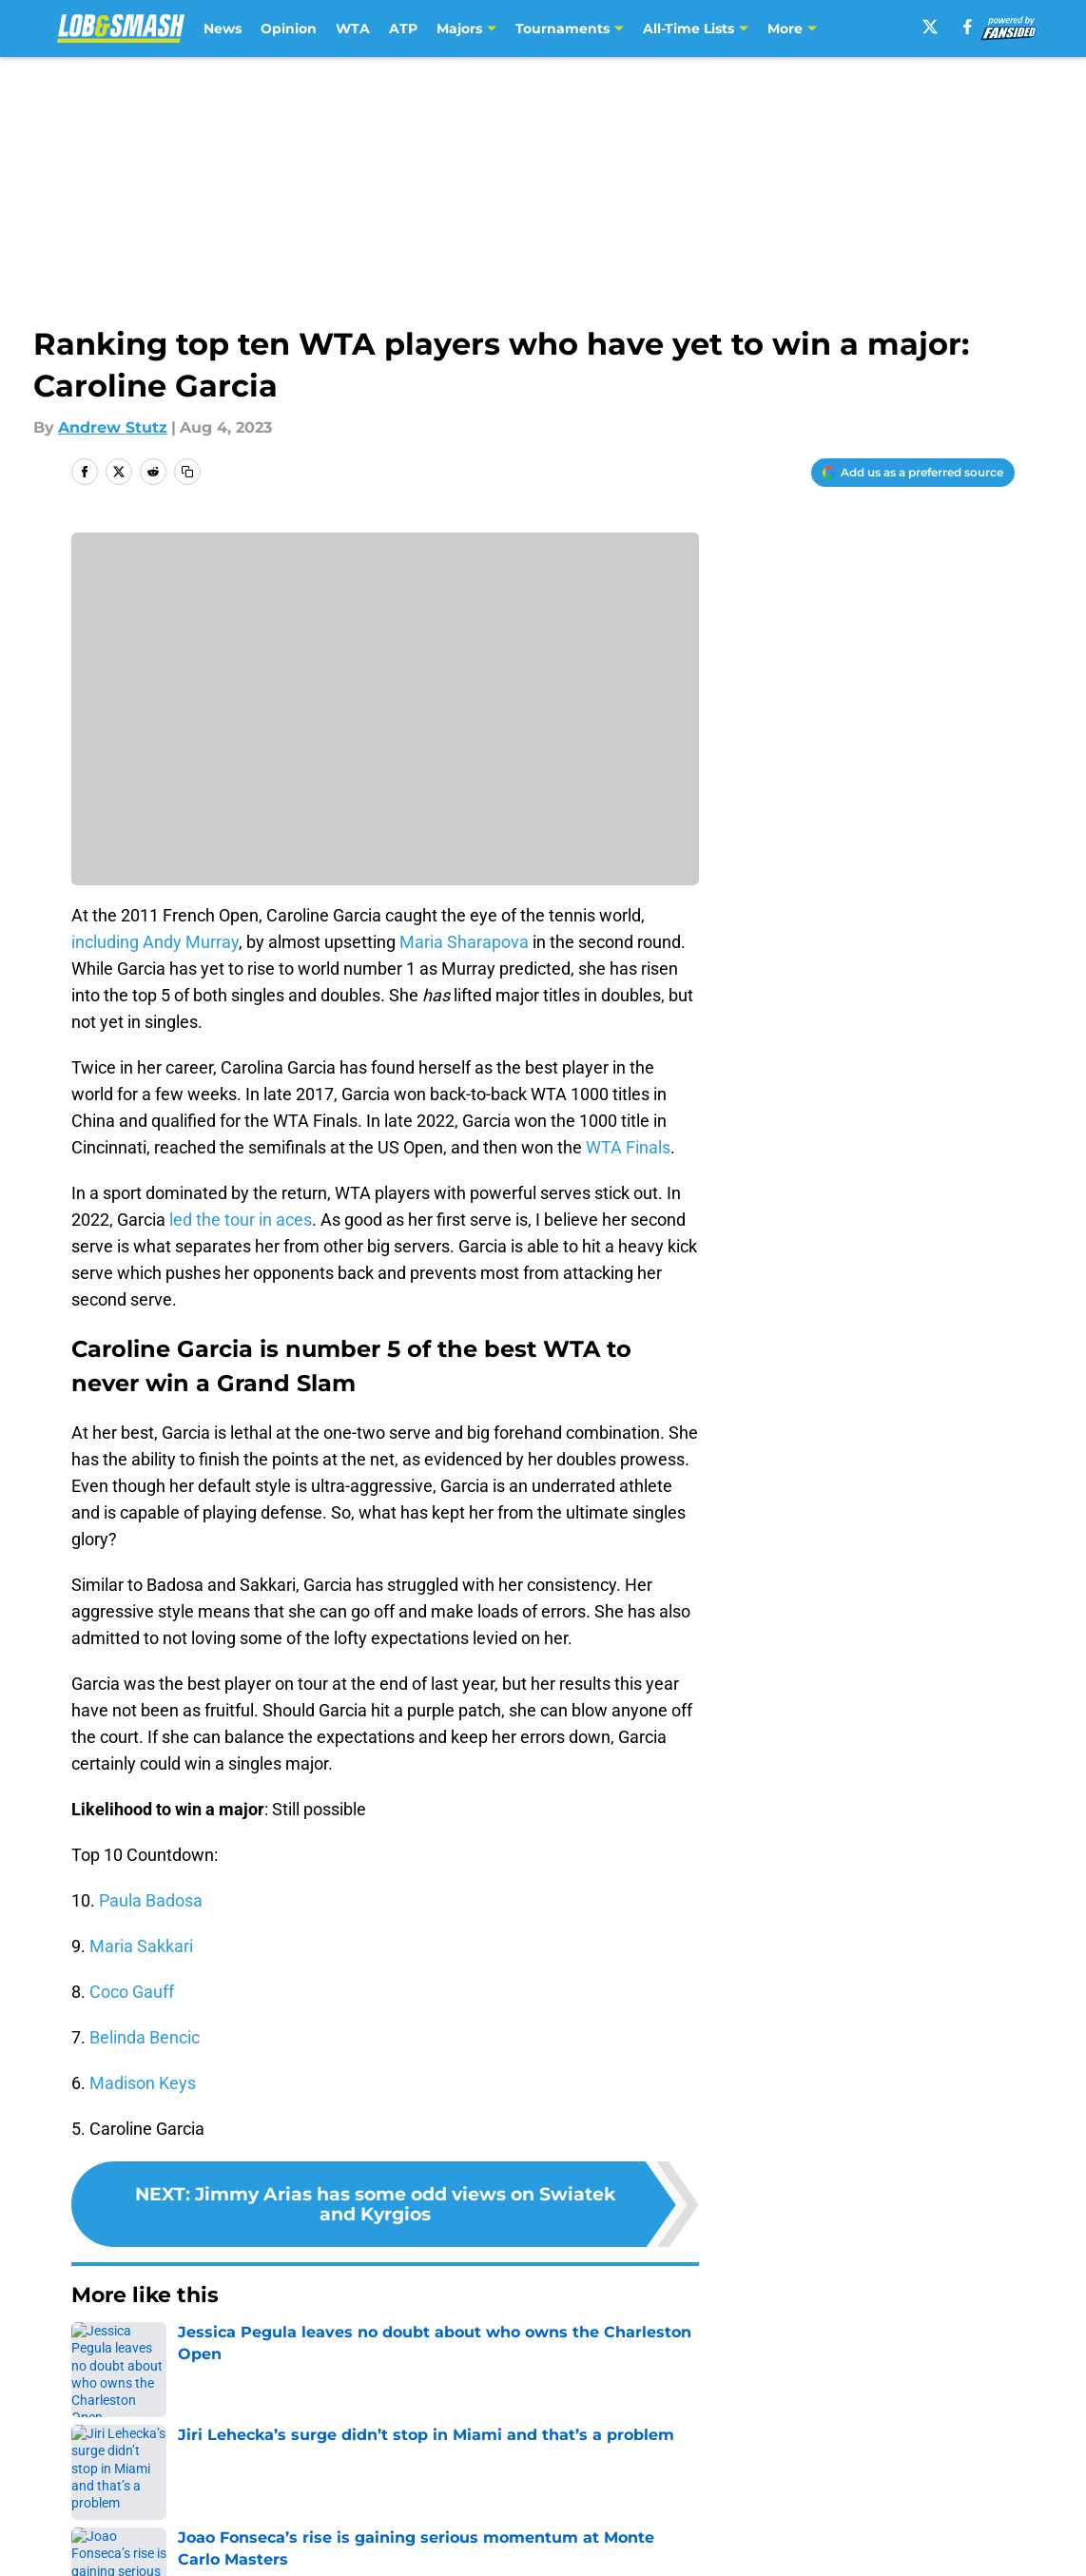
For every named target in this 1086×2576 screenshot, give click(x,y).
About (91, 2487)
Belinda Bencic (144, 2037)
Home (92, 2353)
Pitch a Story (116, 2522)
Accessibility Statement (157, 2557)
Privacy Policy (375, 2522)
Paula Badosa (151, 1900)
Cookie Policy (757, 2522)
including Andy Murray (155, 942)
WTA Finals (628, 1147)
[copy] (187, 471)
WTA (353, 28)
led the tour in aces (240, 1220)
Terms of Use (553, 2522)
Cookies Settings (566, 2557)
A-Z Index (359, 2557)
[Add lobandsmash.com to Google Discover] (913, 472)
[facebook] (967, 26)
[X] (930, 26)
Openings (359, 2487)
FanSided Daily (949, 2487)
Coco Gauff (131, 1992)
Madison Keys (142, 2083)
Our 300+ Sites (762, 2487)
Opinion (289, 28)
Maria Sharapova (464, 942)
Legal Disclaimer (955, 2522)
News (223, 28)
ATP (403, 28)
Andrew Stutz (112, 427)
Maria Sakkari (141, 1946)
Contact (533, 2487)
